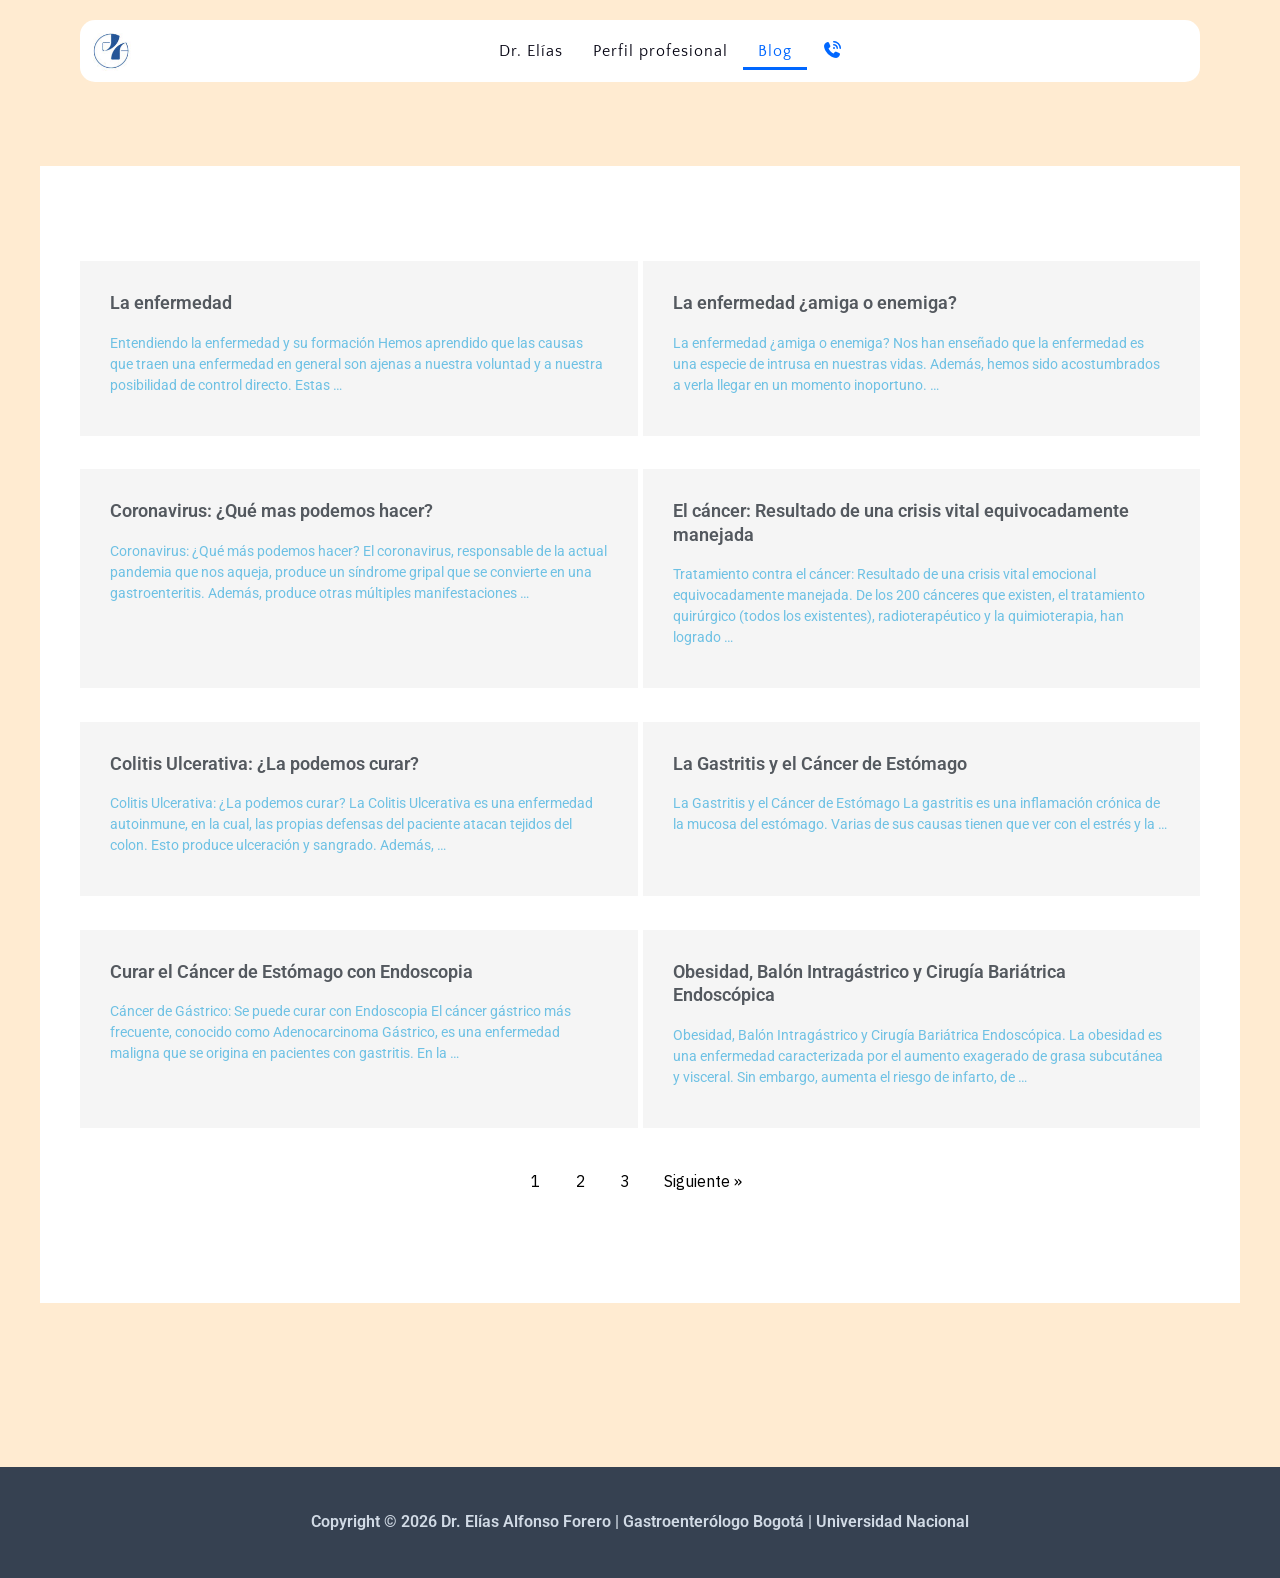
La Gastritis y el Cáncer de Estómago (820, 763)
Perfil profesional (660, 51)
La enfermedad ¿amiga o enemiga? (815, 302)
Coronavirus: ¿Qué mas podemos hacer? (271, 510)
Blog (775, 51)
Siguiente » (703, 1181)
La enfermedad (171, 302)
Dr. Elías (531, 51)
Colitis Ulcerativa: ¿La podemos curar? (264, 763)
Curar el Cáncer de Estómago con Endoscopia (291, 971)
